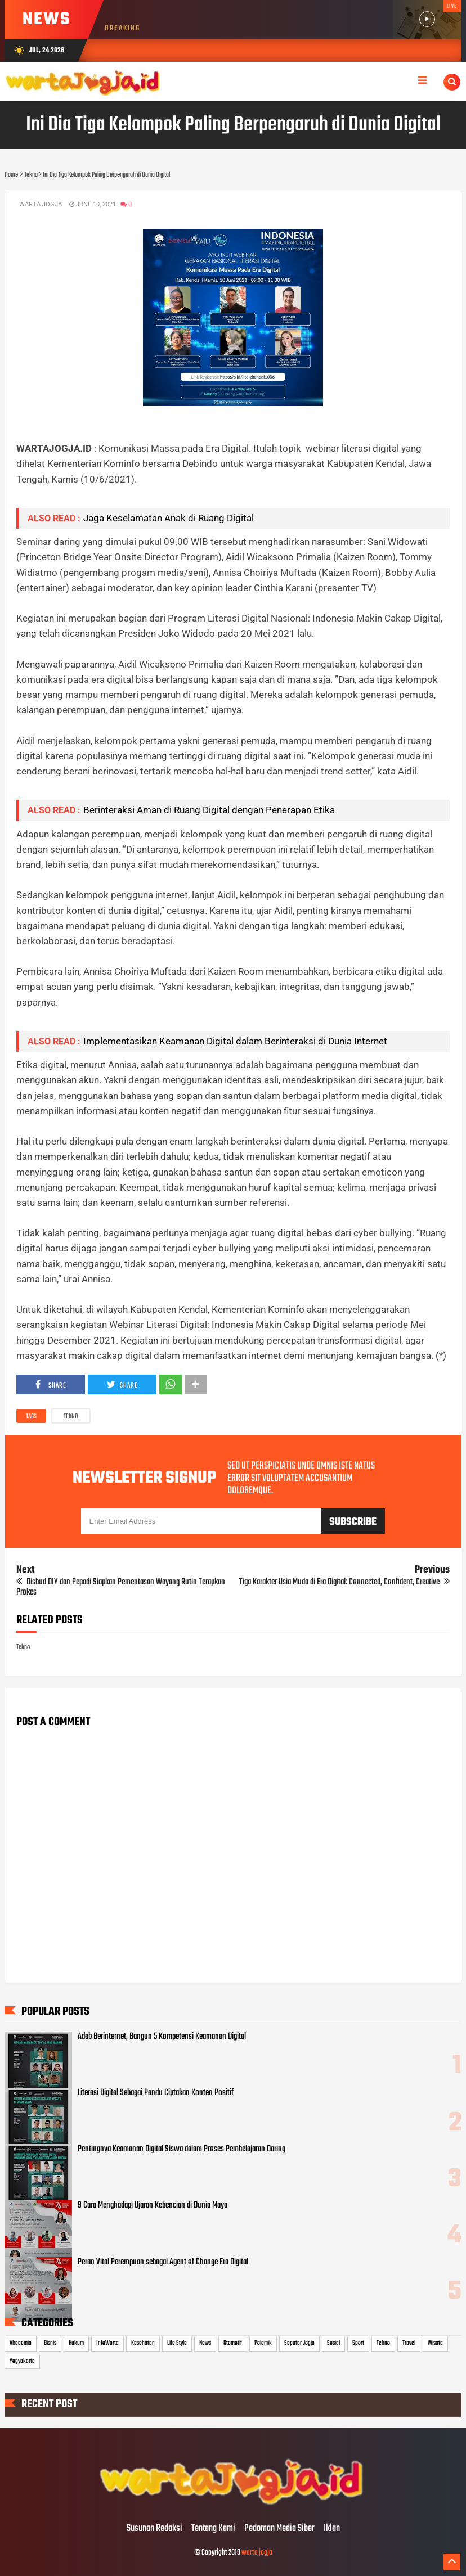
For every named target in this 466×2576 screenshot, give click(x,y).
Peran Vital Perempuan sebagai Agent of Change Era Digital (163, 2262)
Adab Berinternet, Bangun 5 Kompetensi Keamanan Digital (162, 2036)
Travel (408, 2343)
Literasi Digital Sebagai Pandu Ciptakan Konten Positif (156, 2093)
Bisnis (50, 2343)
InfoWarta (107, 2343)
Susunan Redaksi (154, 2529)
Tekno (71, 1416)
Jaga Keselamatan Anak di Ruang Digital (168, 518)
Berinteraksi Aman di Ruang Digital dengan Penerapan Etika (209, 810)
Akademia (21, 2343)
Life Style (177, 2343)
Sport (358, 2343)
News (205, 2343)
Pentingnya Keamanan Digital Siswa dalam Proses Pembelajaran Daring (181, 2149)
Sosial (333, 2343)
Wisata (435, 2343)
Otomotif (232, 2343)
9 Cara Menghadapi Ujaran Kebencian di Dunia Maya (152, 2205)
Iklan (332, 2529)
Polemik (263, 2343)
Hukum (76, 2343)
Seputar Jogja (299, 2343)
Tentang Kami (213, 2529)
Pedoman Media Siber (279, 2529)
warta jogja (256, 2552)
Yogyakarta (22, 2361)
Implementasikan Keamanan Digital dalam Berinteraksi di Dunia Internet (235, 1041)
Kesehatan (143, 2343)
